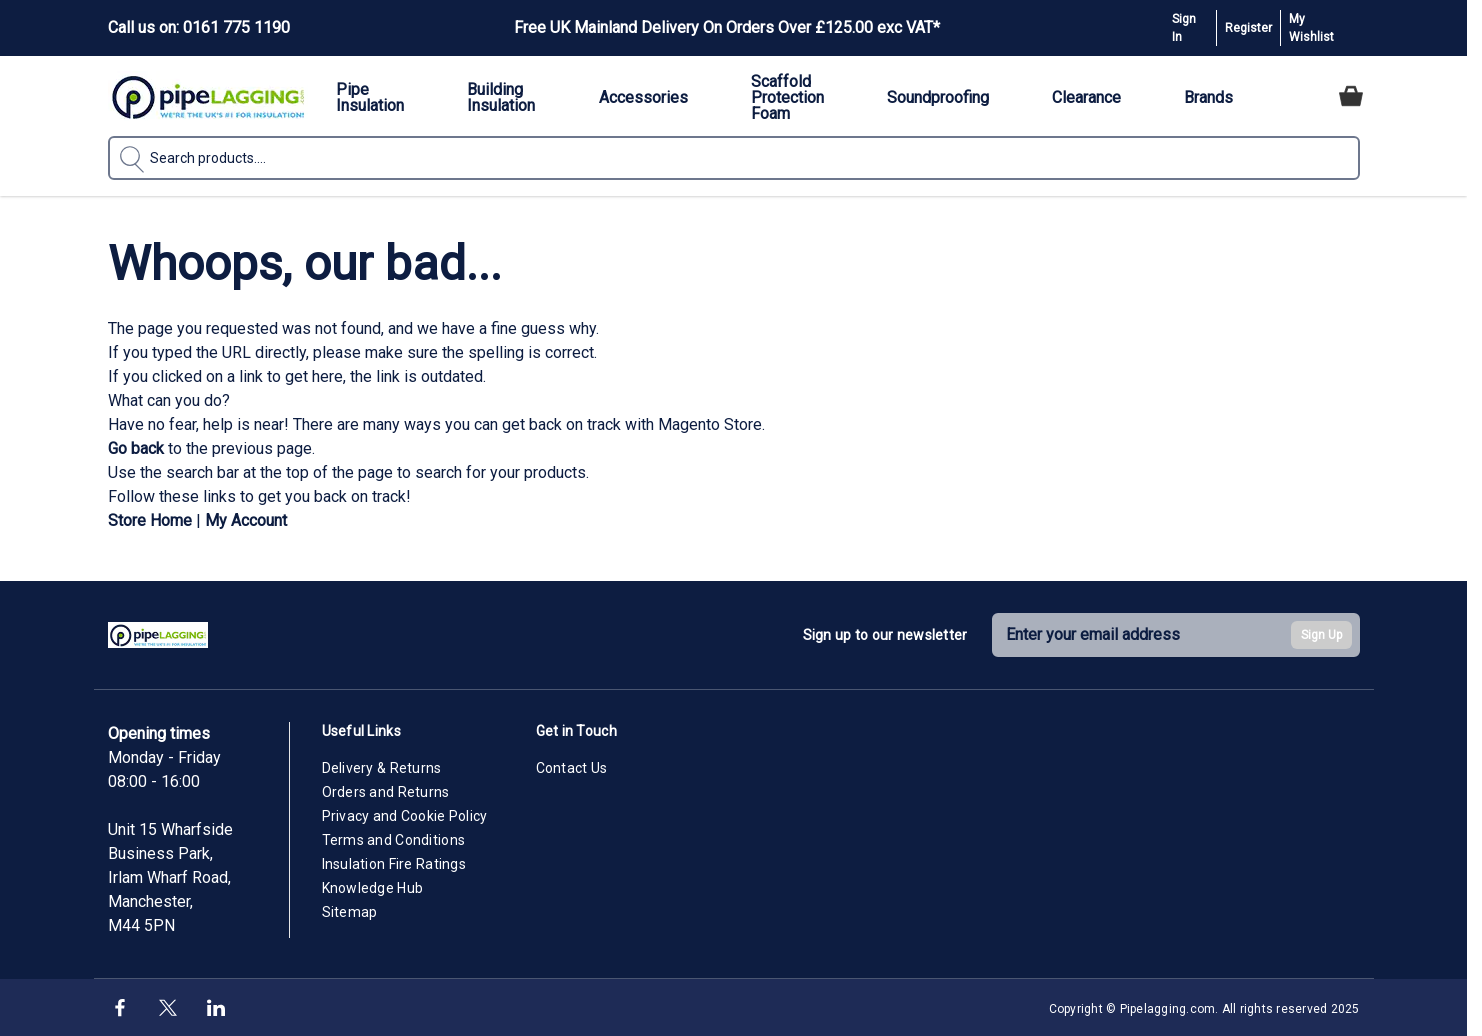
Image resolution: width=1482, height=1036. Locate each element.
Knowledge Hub (373, 888)
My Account (246, 520)
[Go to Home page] (208, 96)
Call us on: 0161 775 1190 (199, 27)
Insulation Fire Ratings (394, 864)
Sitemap (350, 912)
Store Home (150, 520)
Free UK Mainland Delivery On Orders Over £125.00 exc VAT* (727, 27)
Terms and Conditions (394, 840)
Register (1248, 28)
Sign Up (1321, 635)
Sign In (1184, 28)
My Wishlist (1311, 28)
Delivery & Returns (382, 768)
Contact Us (572, 768)
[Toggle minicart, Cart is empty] (1351, 96)
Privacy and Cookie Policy (405, 816)
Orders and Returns (386, 792)
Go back (136, 448)
